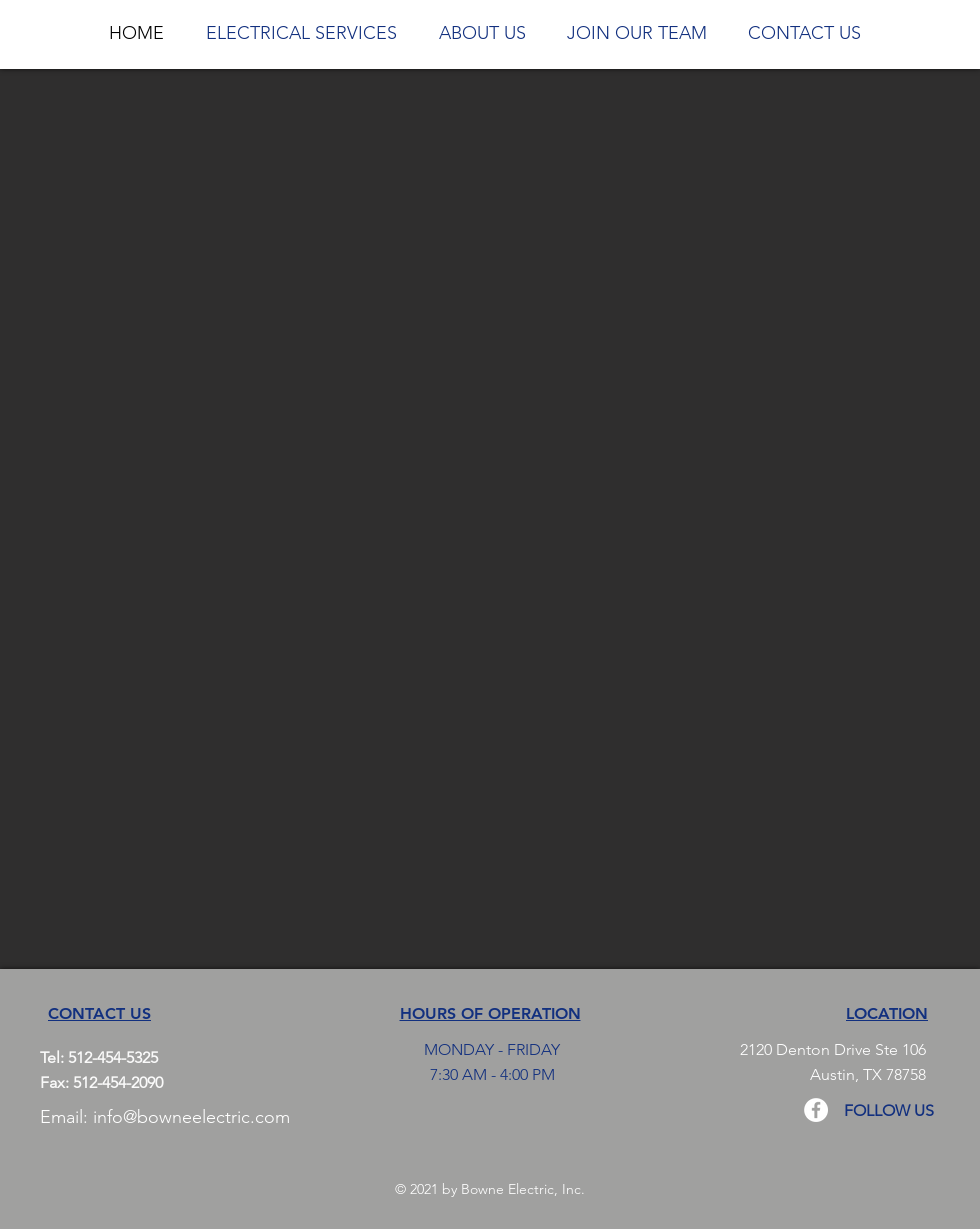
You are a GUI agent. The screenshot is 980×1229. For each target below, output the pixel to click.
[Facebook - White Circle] (816, 1110)
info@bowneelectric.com (191, 1117)
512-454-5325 (113, 1057)
